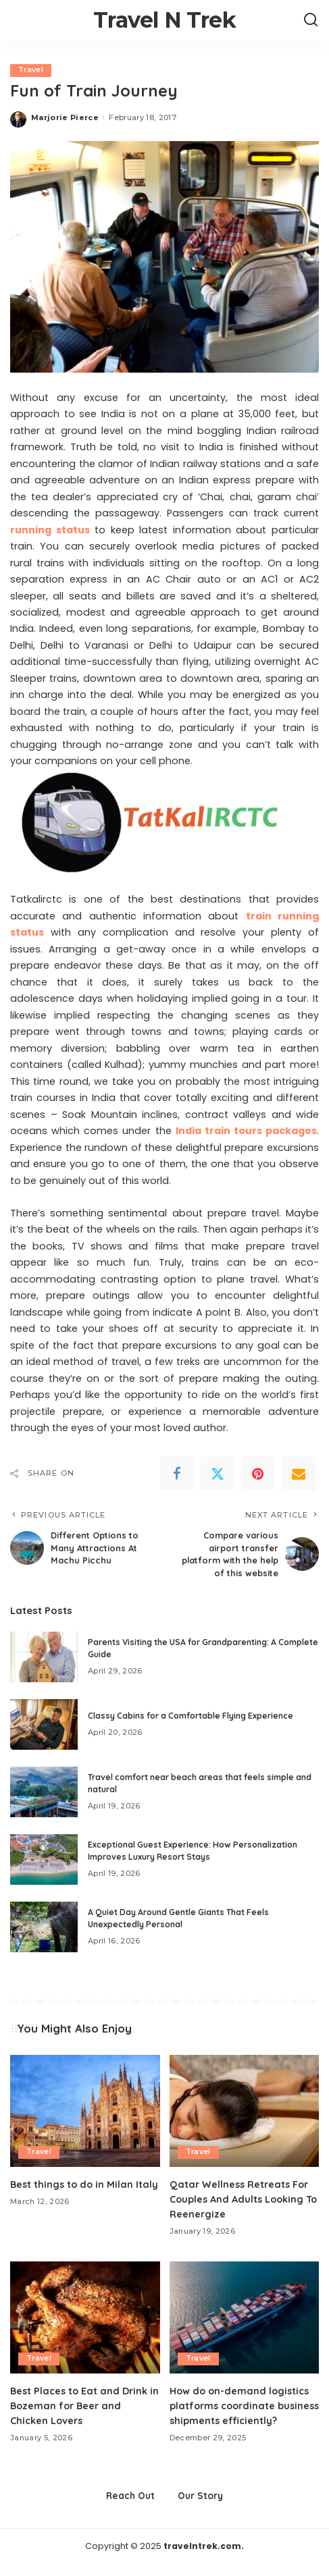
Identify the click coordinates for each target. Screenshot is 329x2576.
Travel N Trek (164, 20)
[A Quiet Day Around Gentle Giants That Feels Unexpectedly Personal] (44, 1926)
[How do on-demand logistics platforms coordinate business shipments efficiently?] (245, 2316)
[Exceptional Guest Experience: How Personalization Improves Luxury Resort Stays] (44, 1858)
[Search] (311, 20)
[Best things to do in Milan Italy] (85, 2110)
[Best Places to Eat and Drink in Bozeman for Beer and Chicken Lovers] (85, 2316)
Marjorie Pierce (65, 117)
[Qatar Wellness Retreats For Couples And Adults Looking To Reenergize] (245, 2110)
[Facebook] (177, 1474)
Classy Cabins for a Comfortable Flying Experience (190, 1715)
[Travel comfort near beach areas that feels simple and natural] (44, 1791)
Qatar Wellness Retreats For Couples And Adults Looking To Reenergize (241, 2198)
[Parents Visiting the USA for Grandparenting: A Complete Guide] (44, 1656)
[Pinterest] (258, 1474)
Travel (31, 70)
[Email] (298, 1474)
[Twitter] (217, 1474)
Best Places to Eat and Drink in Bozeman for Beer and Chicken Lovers (81, 2404)
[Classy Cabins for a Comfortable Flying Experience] (44, 1723)
